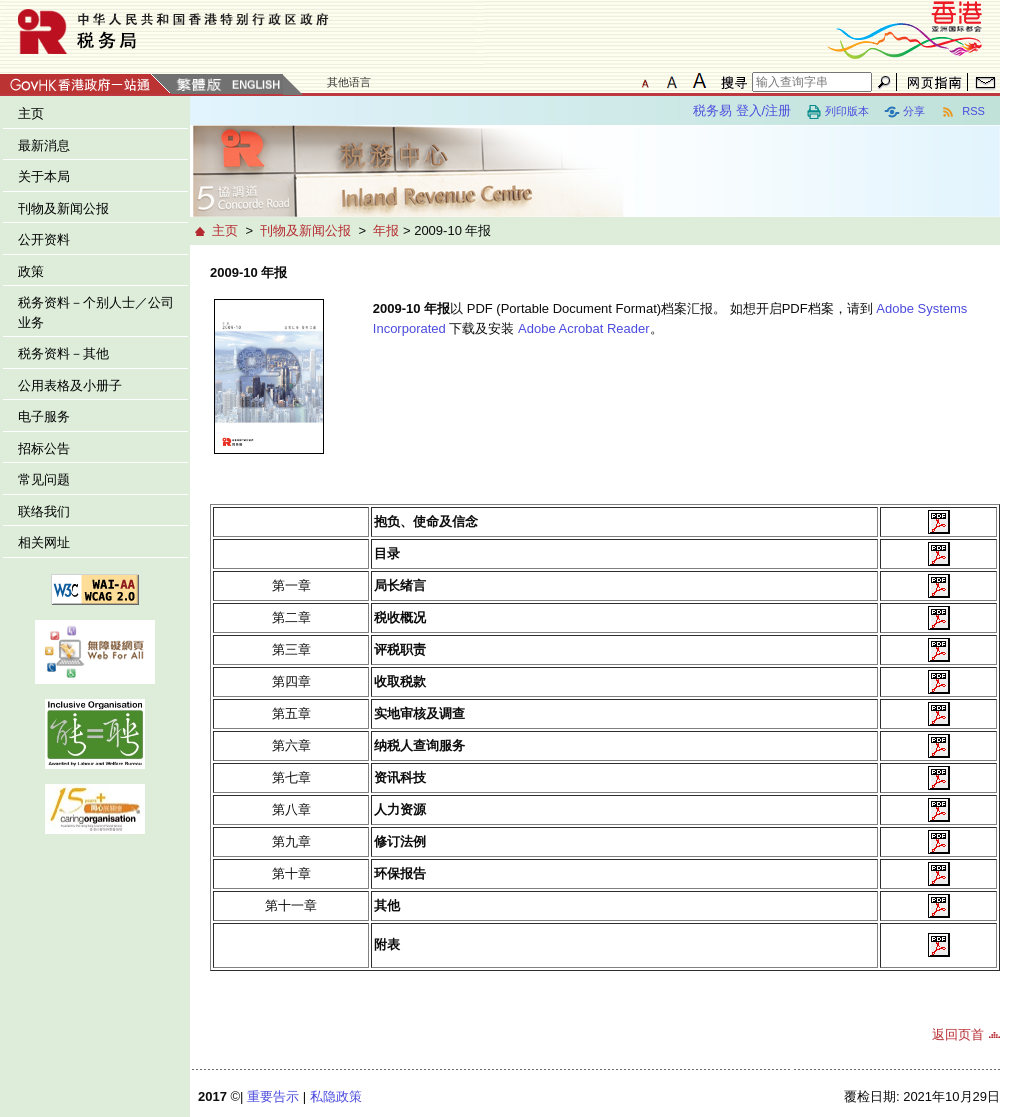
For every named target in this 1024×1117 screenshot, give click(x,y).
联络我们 (44, 511)
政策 (31, 271)
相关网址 (44, 542)
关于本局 (44, 176)
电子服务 (44, 416)
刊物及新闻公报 (63, 208)
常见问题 (44, 479)
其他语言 (349, 82)
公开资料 (44, 239)
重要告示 (273, 1096)
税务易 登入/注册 (742, 110)
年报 (386, 230)
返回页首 (958, 1034)
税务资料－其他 (63, 353)
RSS (962, 112)
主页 (31, 113)
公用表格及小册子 (70, 385)
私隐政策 (336, 1096)
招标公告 (44, 448)
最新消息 (44, 145)
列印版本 (837, 112)
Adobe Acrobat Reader (584, 328)
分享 (904, 112)
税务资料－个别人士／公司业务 (96, 312)
